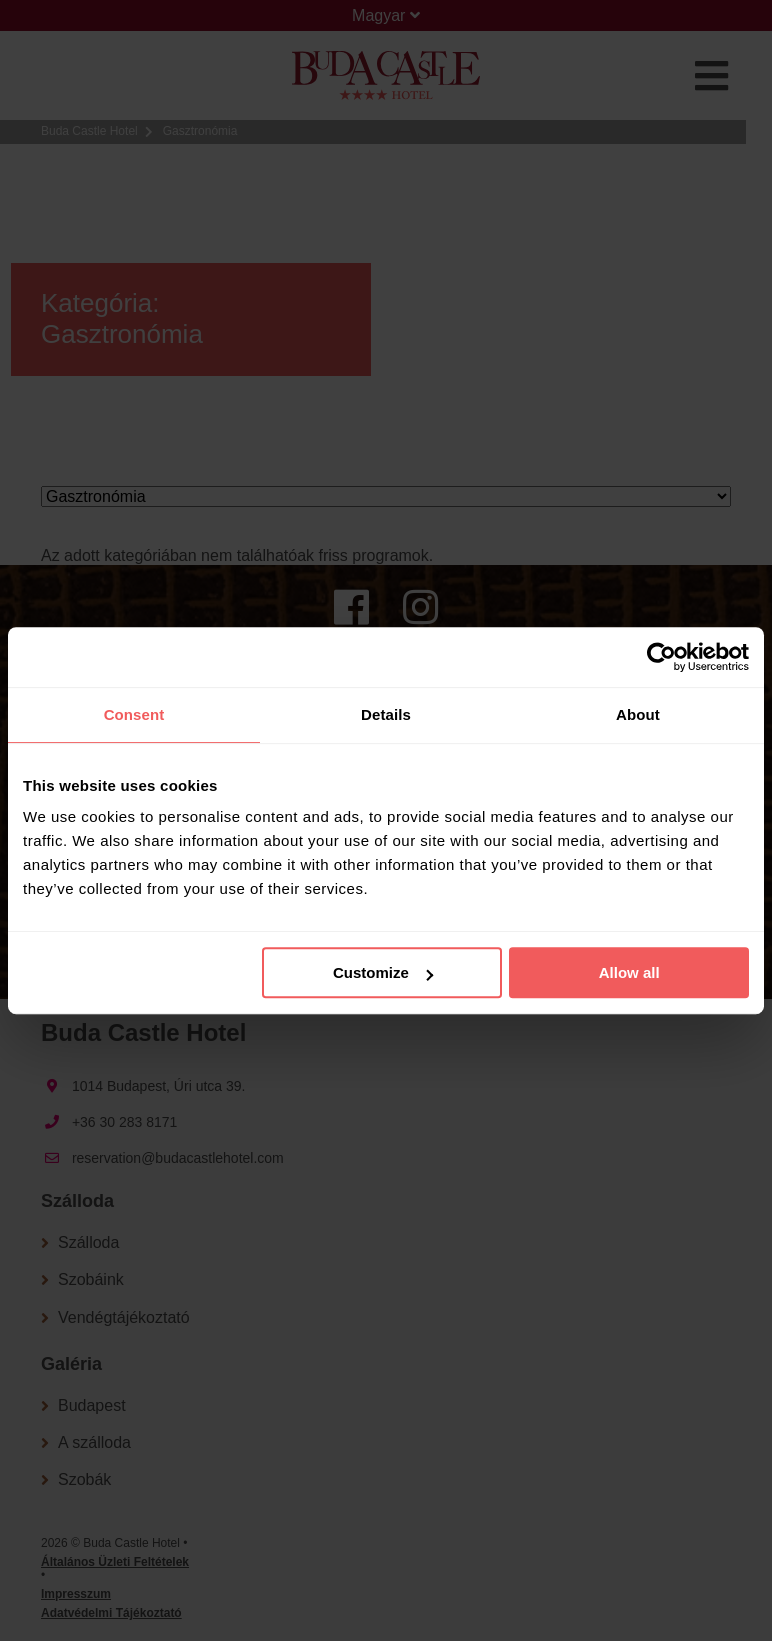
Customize (383, 972)
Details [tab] (386, 714)
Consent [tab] (134, 714)
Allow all (629, 972)
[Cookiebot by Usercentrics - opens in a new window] (661, 657)
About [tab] (638, 714)
